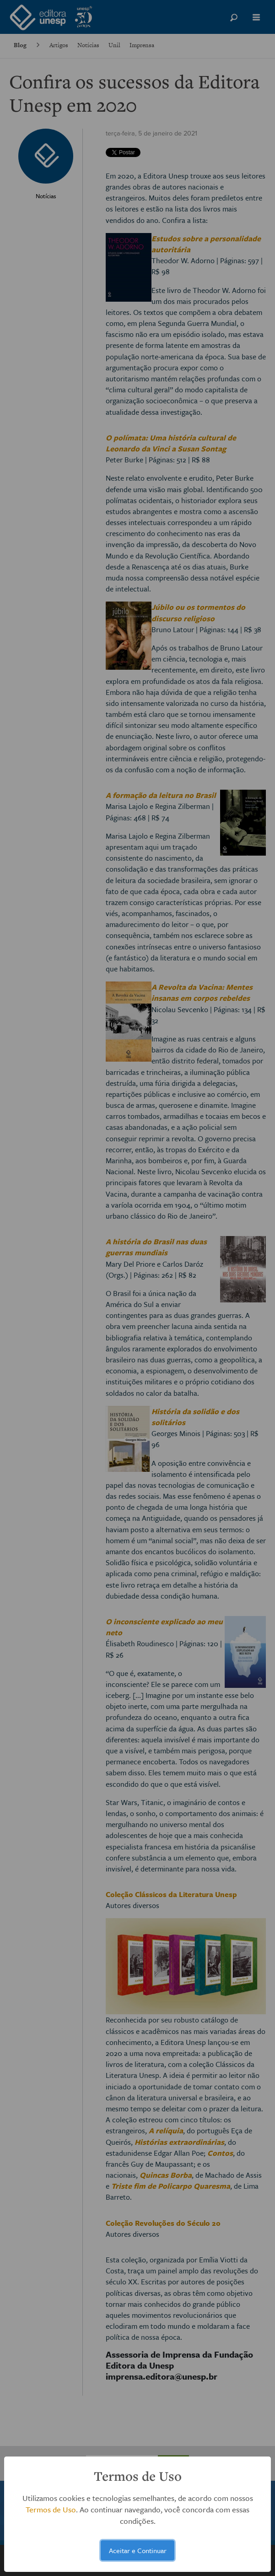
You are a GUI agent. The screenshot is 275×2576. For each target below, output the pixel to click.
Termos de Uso (51, 2509)
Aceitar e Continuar (138, 2550)
